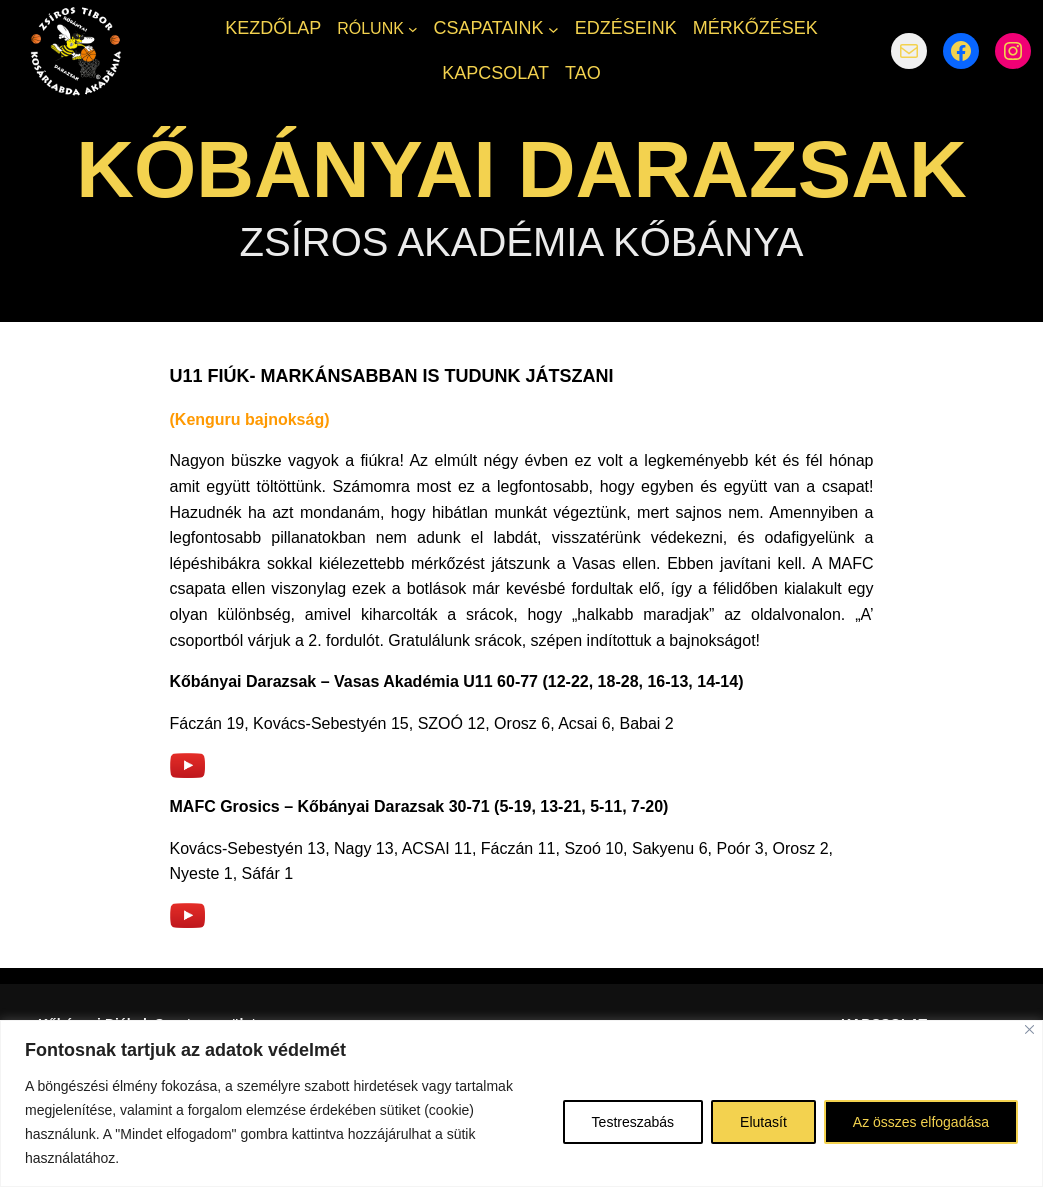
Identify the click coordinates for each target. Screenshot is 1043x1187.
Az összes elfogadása (921, 1122)
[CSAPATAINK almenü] (553, 28)
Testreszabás (633, 1122)
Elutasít (763, 1122)
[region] (521, 1103)
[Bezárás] (1029, 1029)
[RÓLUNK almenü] (413, 29)
